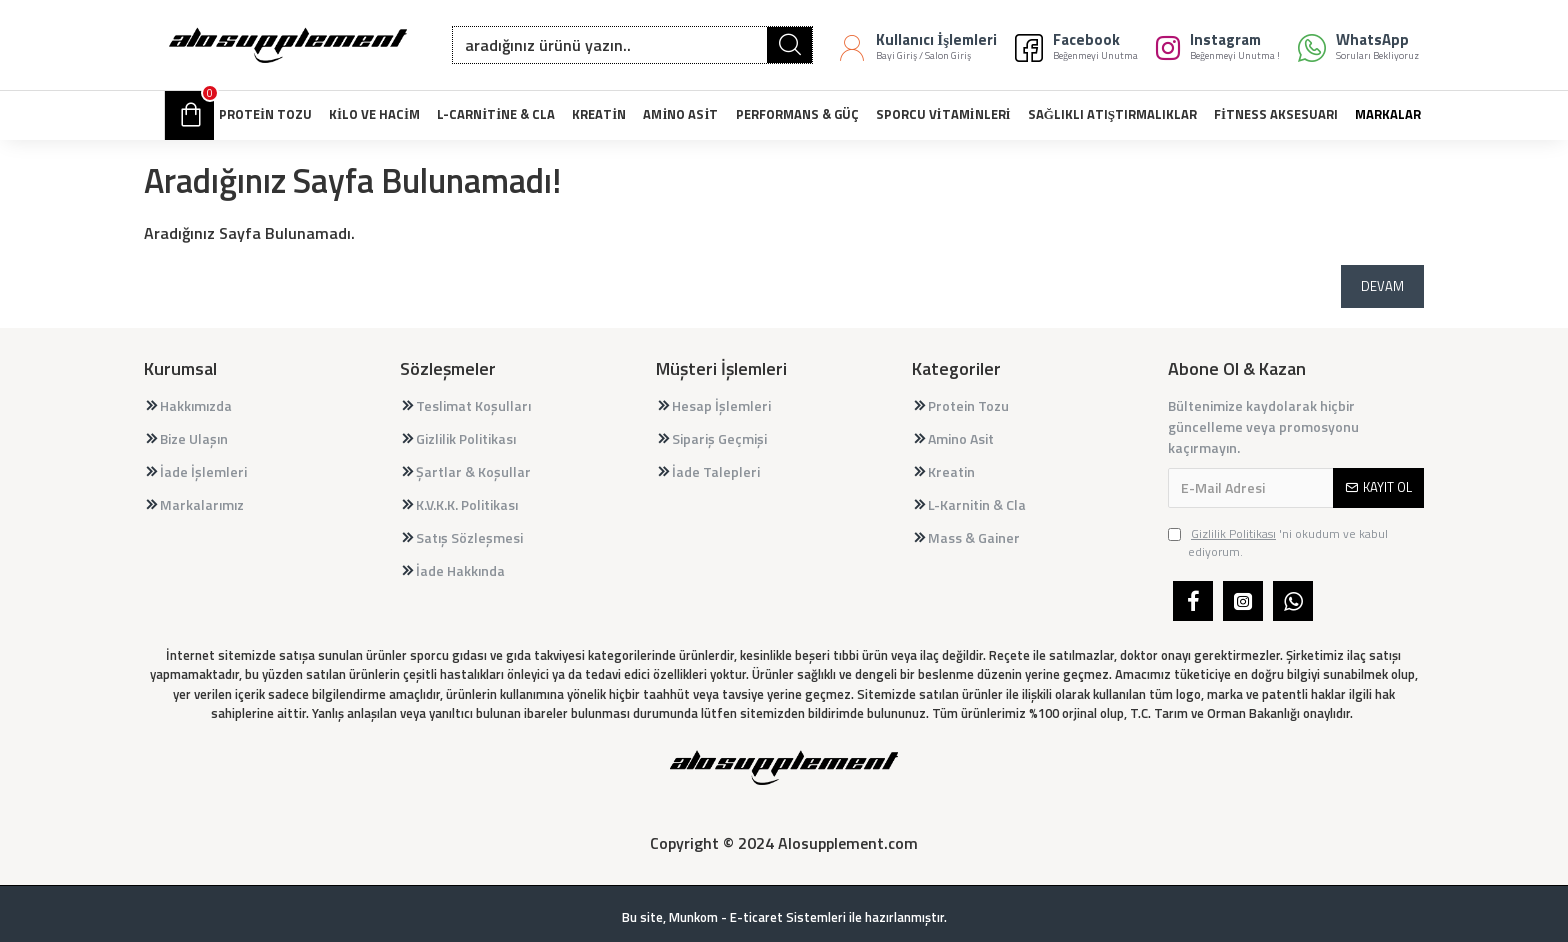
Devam (1382, 286)
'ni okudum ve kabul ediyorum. (1278, 543)
